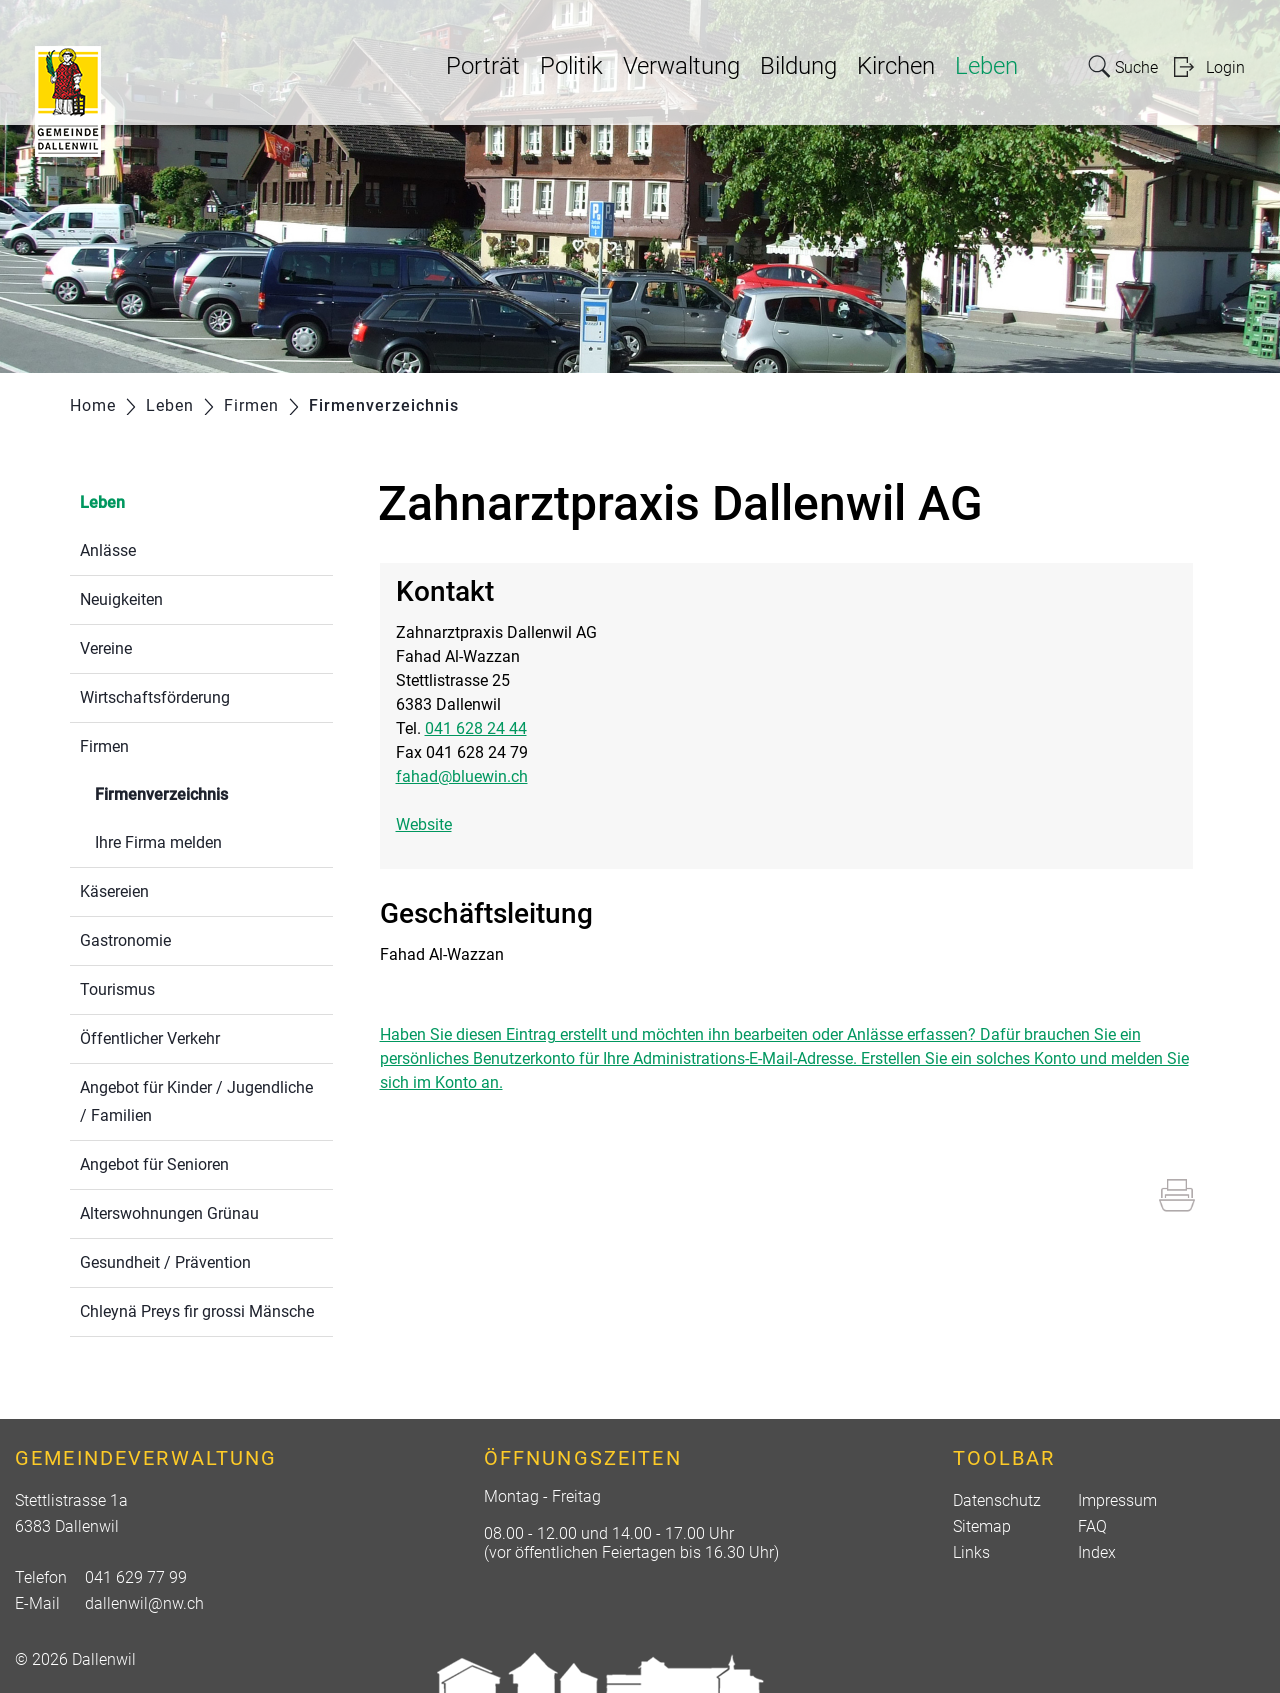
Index (1097, 1552)
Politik (571, 66)
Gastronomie (125, 940)
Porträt (483, 66)
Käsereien (114, 891)
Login (1225, 67)
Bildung (798, 66)
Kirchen (896, 66)
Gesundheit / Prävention (165, 1262)
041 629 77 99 (136, 1577)
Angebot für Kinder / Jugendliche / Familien (196, 1101)
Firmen (104, 746)
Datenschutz (997, 1500)
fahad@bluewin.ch (462, 776)
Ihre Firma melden (158, 842)
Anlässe (108, 550)
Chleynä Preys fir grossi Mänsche (197, 1311)
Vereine (106, 648)
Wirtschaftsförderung (155, 697)
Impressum (1117, 1500)
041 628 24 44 (476, 728)
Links (971, 1552)
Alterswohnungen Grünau (169, 1213)
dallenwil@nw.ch (144, 1603)
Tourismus (117, 989)
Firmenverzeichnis (209, 792)
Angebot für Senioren (154, 1164)
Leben (986, 66)
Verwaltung (681, 66)
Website (434, 824)
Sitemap (982, 1526)
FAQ (1092, 1526)
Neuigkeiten (121, 599)
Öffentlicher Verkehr (150, 1038)
